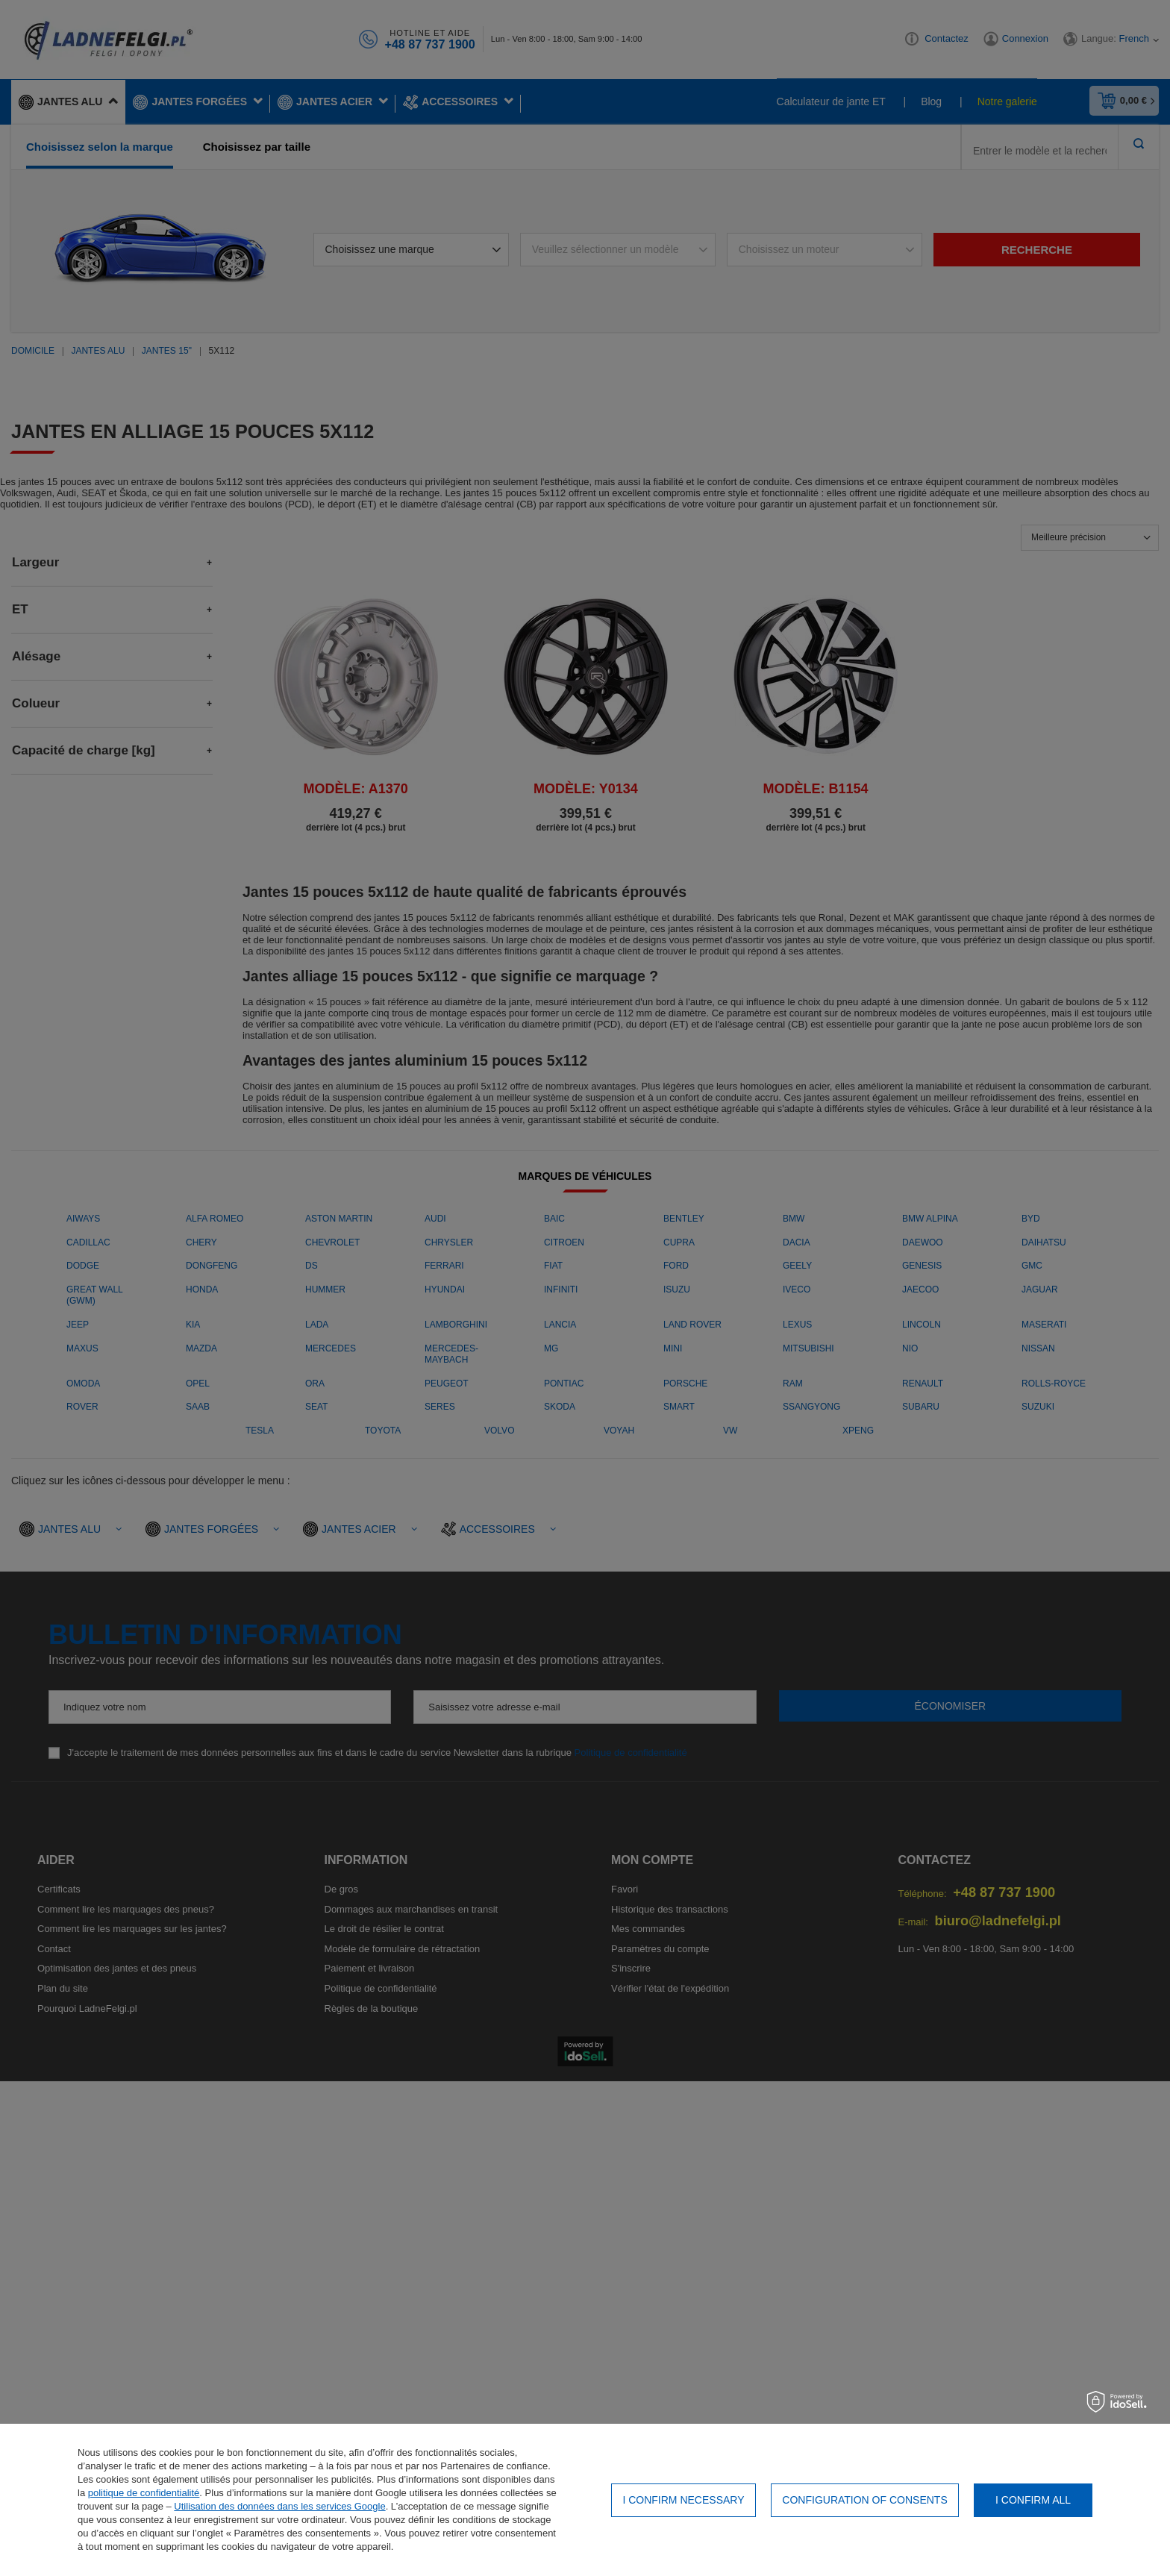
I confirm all (1033, 2500)
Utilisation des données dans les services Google (279, 2506)
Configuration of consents (864, 2500)
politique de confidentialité (144, 2492)
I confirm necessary (683, 2500)
